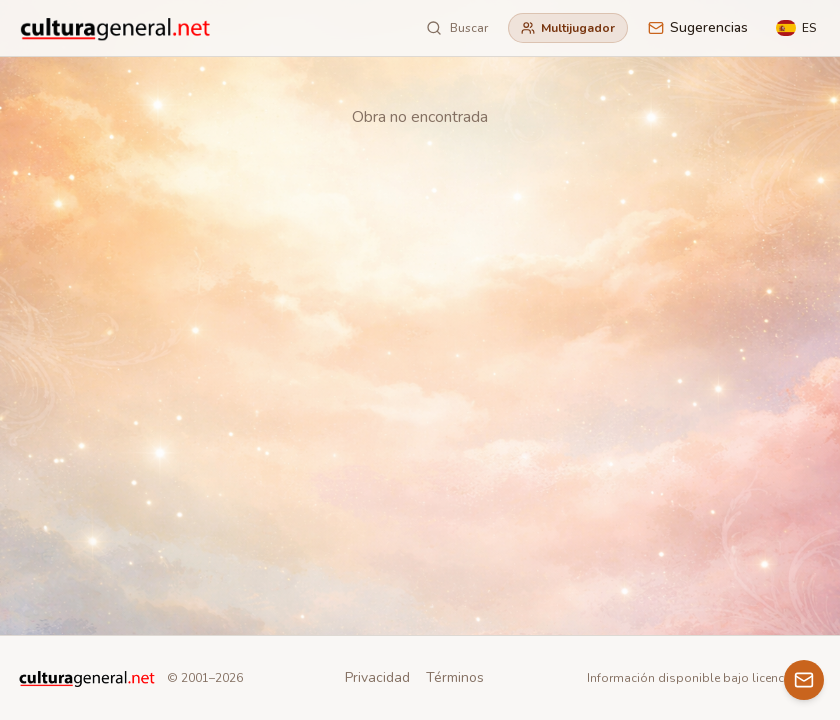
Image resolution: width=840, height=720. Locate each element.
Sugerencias (698, 27)
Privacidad (377, 677)
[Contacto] (804, 680)
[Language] (796, 28)
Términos (455, 677)
